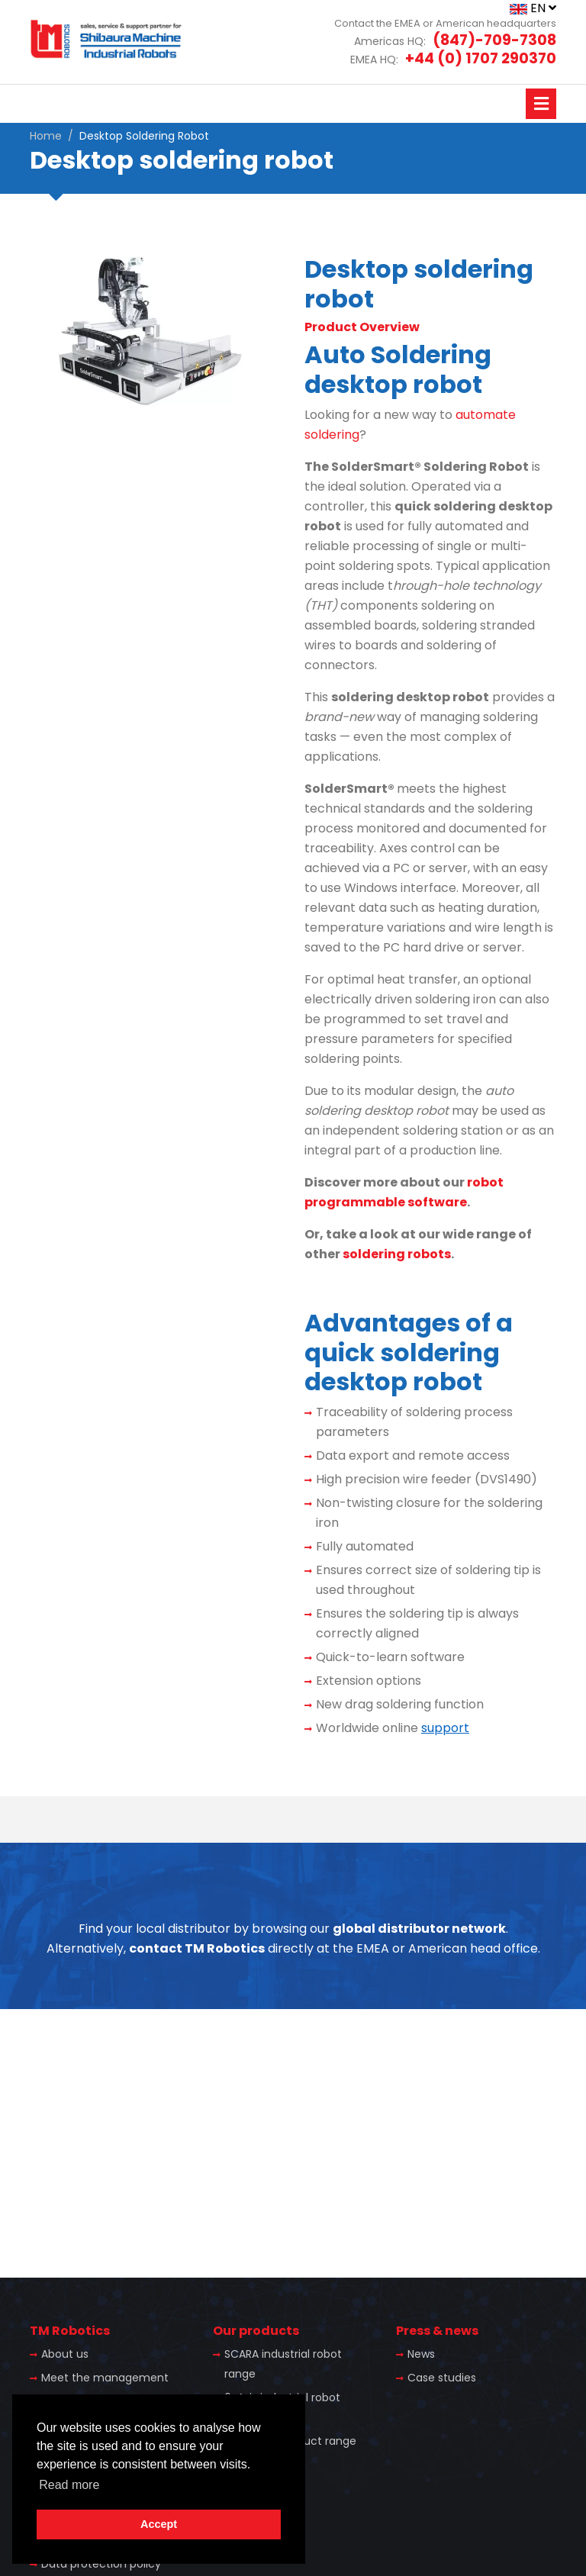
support (445, 1728)
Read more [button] (69, 2484)
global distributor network (419, 1928)
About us (65, 2354)
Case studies (441, 2377)
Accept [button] (158, 2524)
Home (46, 135)
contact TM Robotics (197, 1948)
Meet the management (105, 2377)
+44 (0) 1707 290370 (480, 58)
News (421, 2354)
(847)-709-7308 (494, 40)
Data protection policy (101, 2563)
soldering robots (397, 1254)
